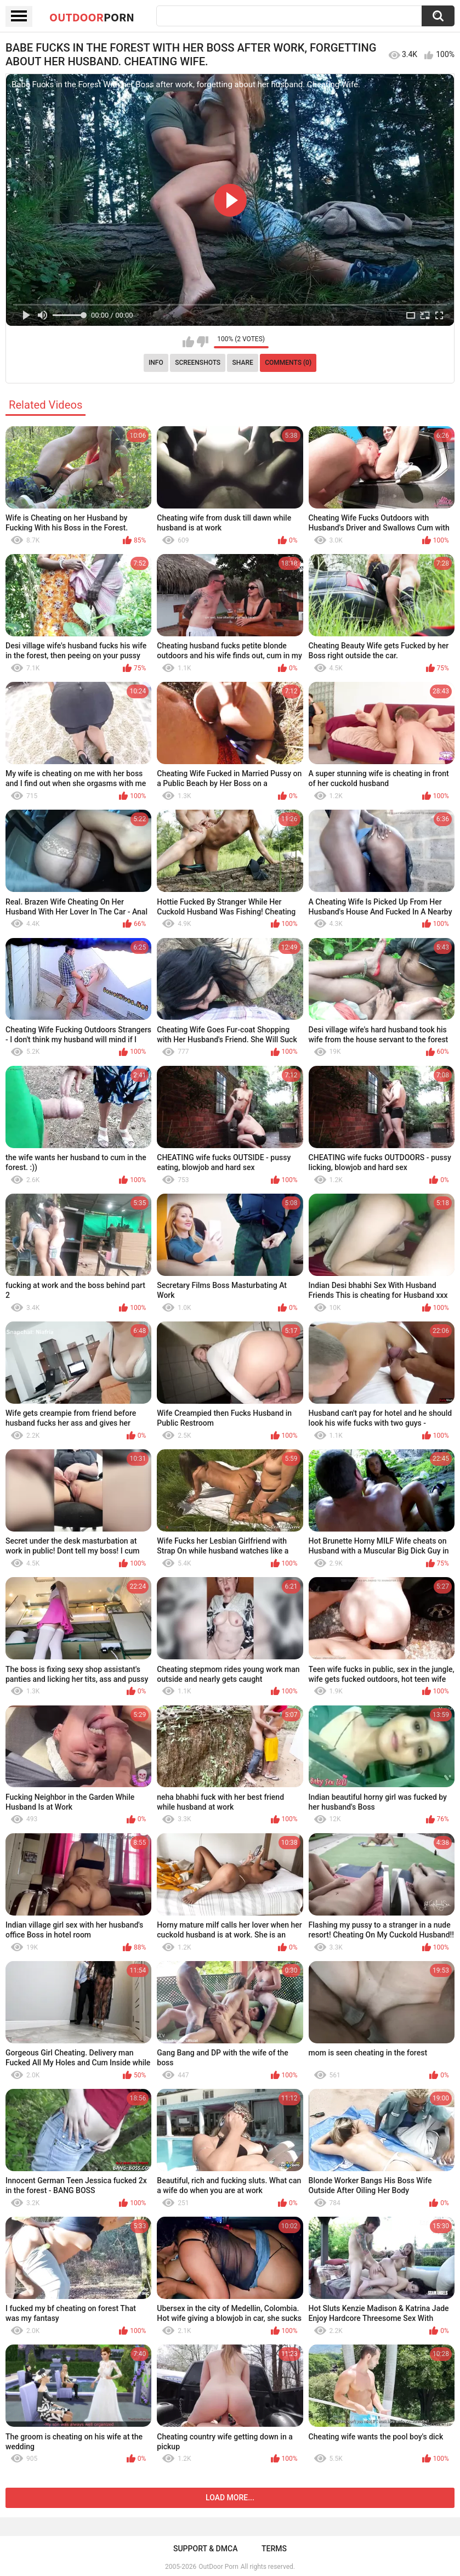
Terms (274, 2548)
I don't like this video (202, 341)
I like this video (188, 341)
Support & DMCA (205, 2548)
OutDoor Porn (218, 2567)
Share (242, 362)
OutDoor (91, 17)
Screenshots (197, 362)
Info (156, 362)
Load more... (230, 2497)
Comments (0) (288, 362)
